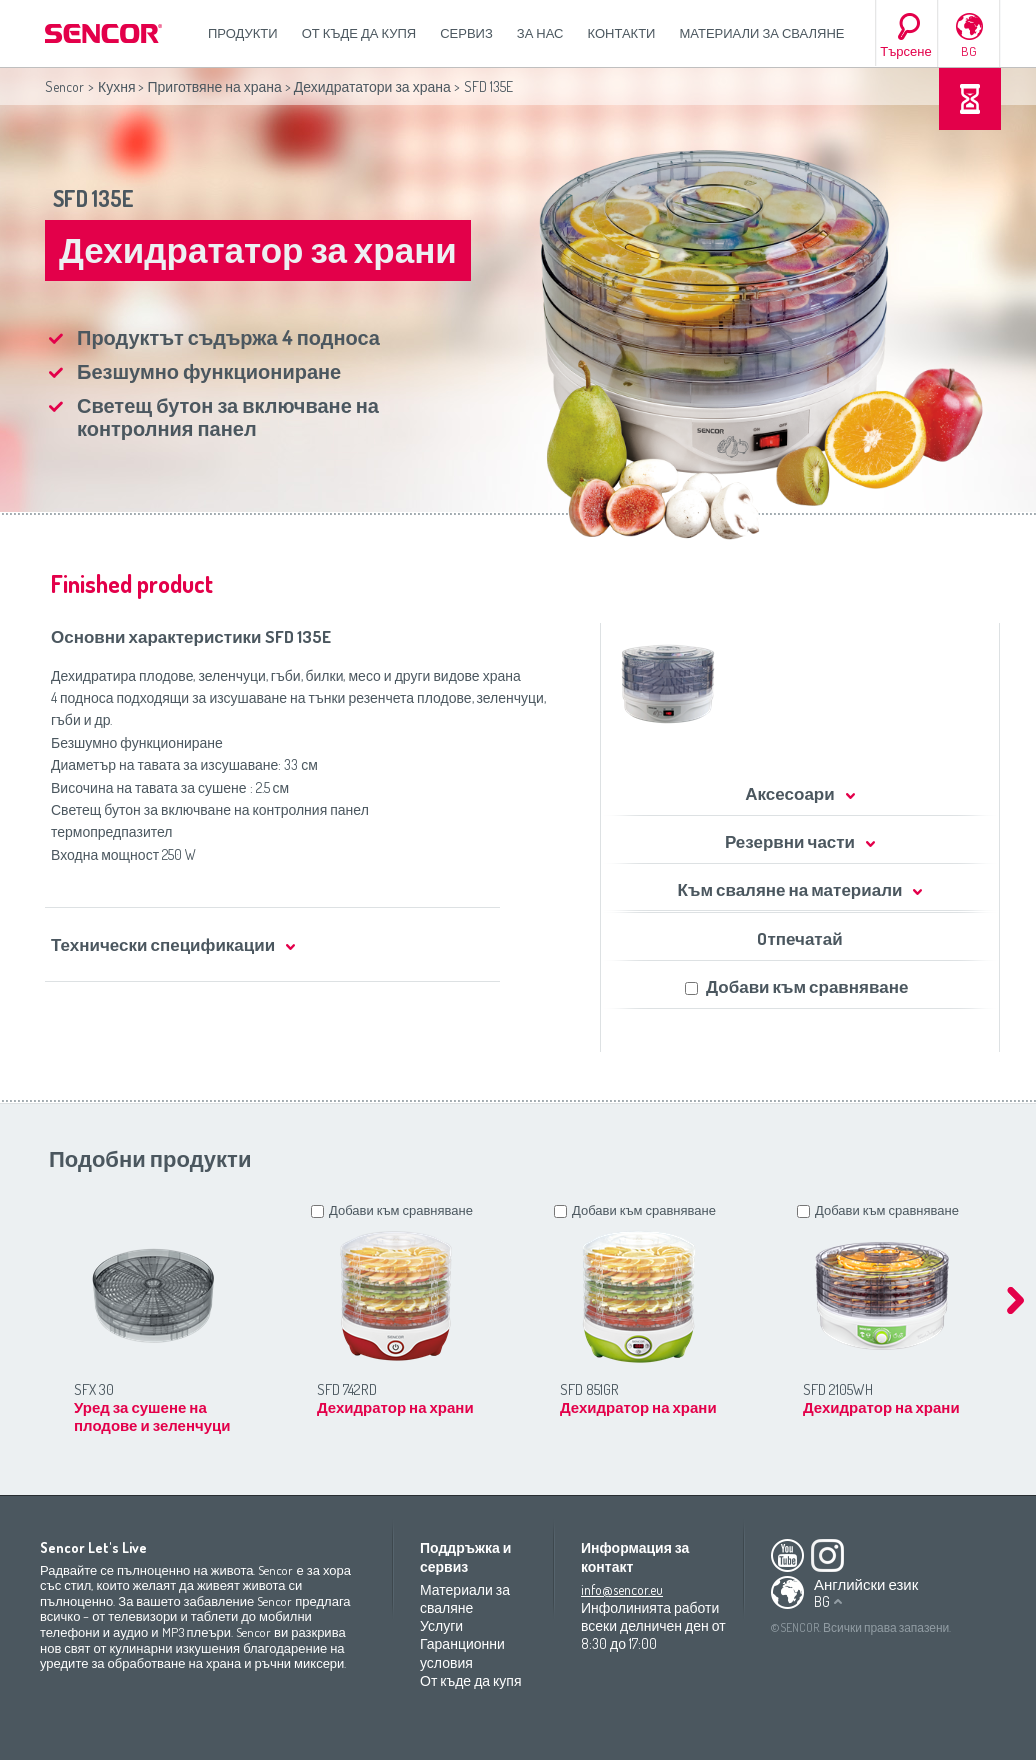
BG (969, 51)
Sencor (64, 86)
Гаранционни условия (462, 1652)
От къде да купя (359, 33)
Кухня (116, 86)
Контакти (622, 33)
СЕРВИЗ (466, 33)
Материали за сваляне (761, 33)
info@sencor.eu (622, 1589)
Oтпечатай (799, 938)
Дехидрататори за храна (372, 86)
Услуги (441, 1625)
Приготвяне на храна (214, 86)
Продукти (243, 33)
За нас (540, 33)
